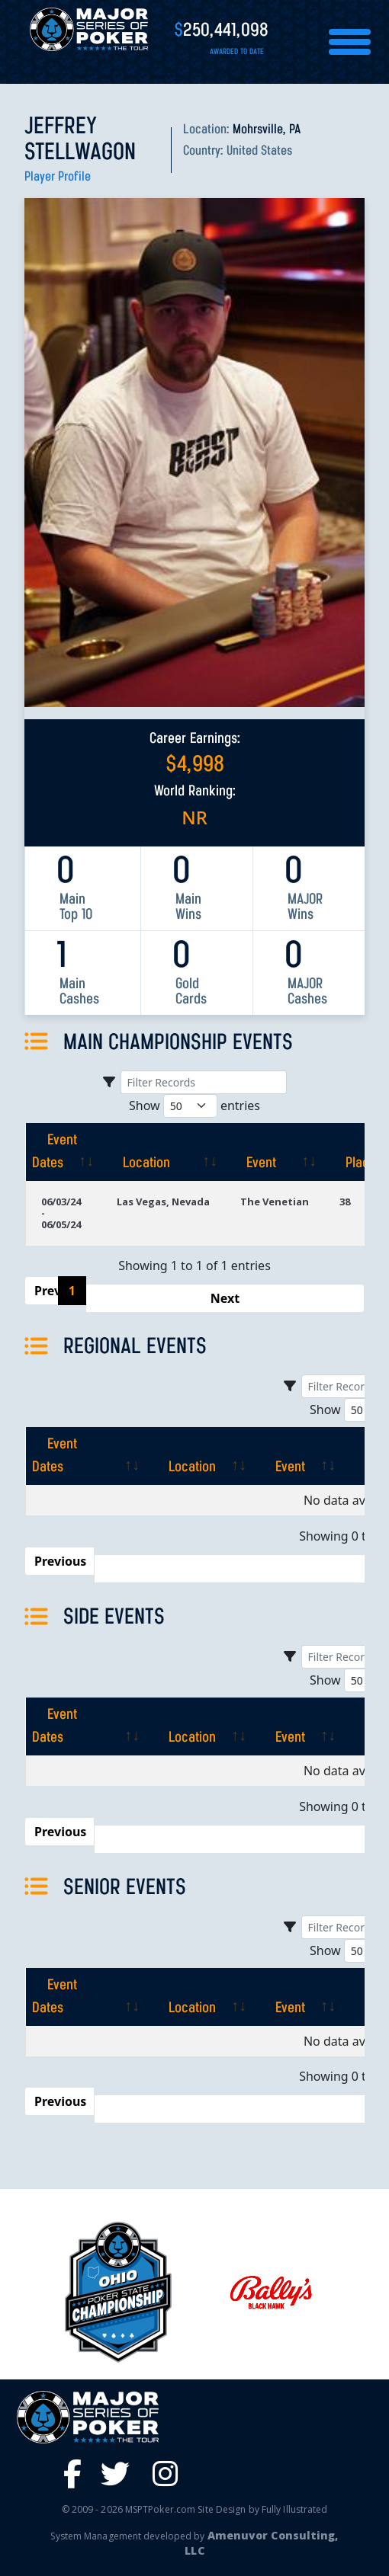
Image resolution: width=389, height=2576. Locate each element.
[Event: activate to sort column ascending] (274, 1152)
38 (344, 1201)
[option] (270, 2292)
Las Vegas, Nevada (163, 1201)
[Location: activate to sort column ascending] (163, 1152)
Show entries (194, 1106)
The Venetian (274, 1201)
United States (259, 151)
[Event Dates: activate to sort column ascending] (63, 1152)
